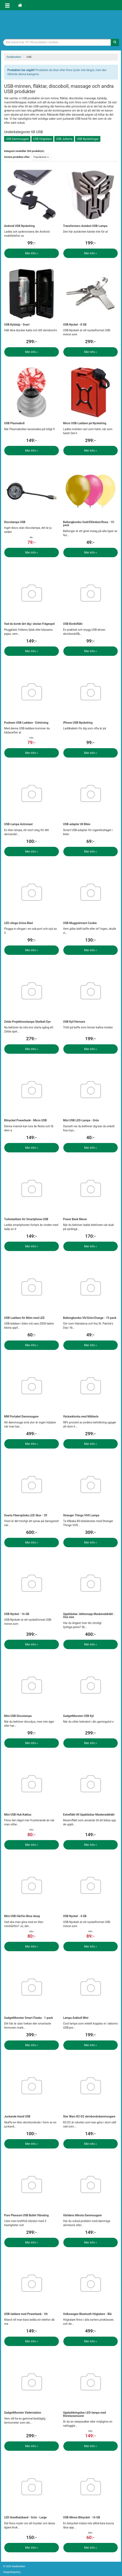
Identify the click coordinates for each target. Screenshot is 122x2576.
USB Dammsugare (17, 139)
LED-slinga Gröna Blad (18, 923)
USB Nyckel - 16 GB (16, 1614)
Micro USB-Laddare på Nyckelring (84, 423)
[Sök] (115, 42)
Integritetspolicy (12, 2572)
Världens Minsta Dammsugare (82, 2215)
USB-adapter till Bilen (77, 824)
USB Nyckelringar (87, 139)
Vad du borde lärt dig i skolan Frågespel (29, 623)
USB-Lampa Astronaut (18, 824)
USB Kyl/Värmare (74, 1021)
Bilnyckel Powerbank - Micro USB (25, 1120)
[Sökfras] (57, 42)
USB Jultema (64, 139)
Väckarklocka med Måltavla (80, 1416)
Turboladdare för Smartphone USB (26, 1219)
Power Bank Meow (75, 1219)
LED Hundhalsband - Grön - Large (25, 2517)
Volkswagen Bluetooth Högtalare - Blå (87, 2314)
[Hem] (20, 5)
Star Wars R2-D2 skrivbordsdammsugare (89, 2116)
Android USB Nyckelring (19, 226)
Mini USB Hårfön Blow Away (22, 1916)
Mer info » (31, 253)
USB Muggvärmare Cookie (80, 923)
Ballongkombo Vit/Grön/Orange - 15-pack (89, 1317)
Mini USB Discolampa (18, 1716)
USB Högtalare (42, 139)
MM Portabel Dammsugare (21, 1416)
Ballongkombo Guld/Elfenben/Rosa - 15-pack (89, 523)
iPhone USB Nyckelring (78, 722)
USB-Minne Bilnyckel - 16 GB (81, 2517)
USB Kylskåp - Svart (16, 324)
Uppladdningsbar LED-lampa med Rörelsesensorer (84, 2414)
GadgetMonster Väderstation (22, 2412)
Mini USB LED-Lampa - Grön (81, 1120)
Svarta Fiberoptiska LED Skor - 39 (25, 1515)
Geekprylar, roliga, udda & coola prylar (61, 23)
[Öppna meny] (7, 5)
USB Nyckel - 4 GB (75, 1916)
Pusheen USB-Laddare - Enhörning (26, 722)
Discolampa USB (14, 522)
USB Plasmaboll (14, 423)
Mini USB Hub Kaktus (17, 1814)
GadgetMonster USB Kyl (78, 1716)
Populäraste (41, 157)
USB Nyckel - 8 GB (75, 324)
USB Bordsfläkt (73, 623)
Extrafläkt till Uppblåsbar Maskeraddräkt (89, 1814)
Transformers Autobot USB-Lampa (85, 226)
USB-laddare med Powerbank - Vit (26, 2314)
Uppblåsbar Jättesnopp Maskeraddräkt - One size (89, 1615)
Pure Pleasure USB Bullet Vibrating (26, 2215)
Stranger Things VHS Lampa (81, 1515)
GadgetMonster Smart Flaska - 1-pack (28, 2017)
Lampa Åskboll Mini (75, 2017)
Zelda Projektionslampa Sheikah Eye (27, 1021)
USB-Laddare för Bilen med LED (24, 1317)
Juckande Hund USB (17, 2116)
